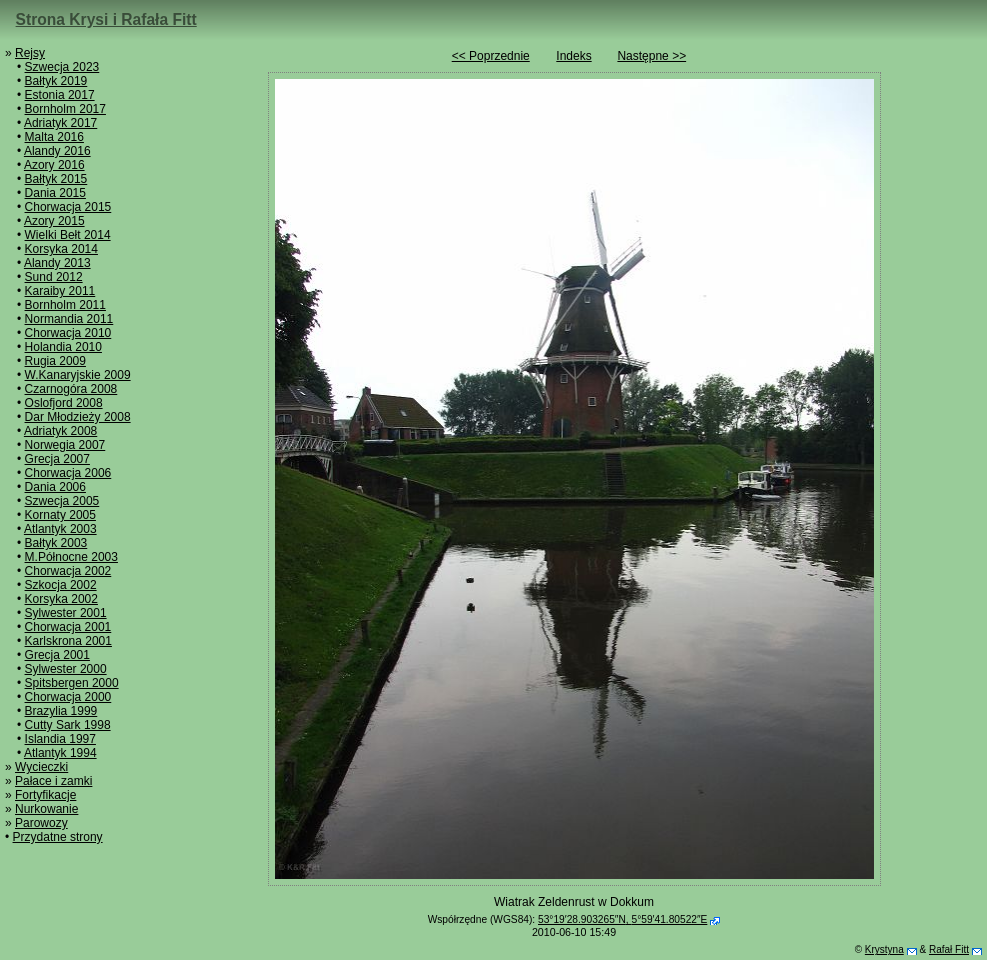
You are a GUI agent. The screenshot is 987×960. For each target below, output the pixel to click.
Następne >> (651, 56)
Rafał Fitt (949, 949)
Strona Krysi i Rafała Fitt (106, 19)
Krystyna (884, 949)
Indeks (573, 56)
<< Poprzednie (491, 56)
